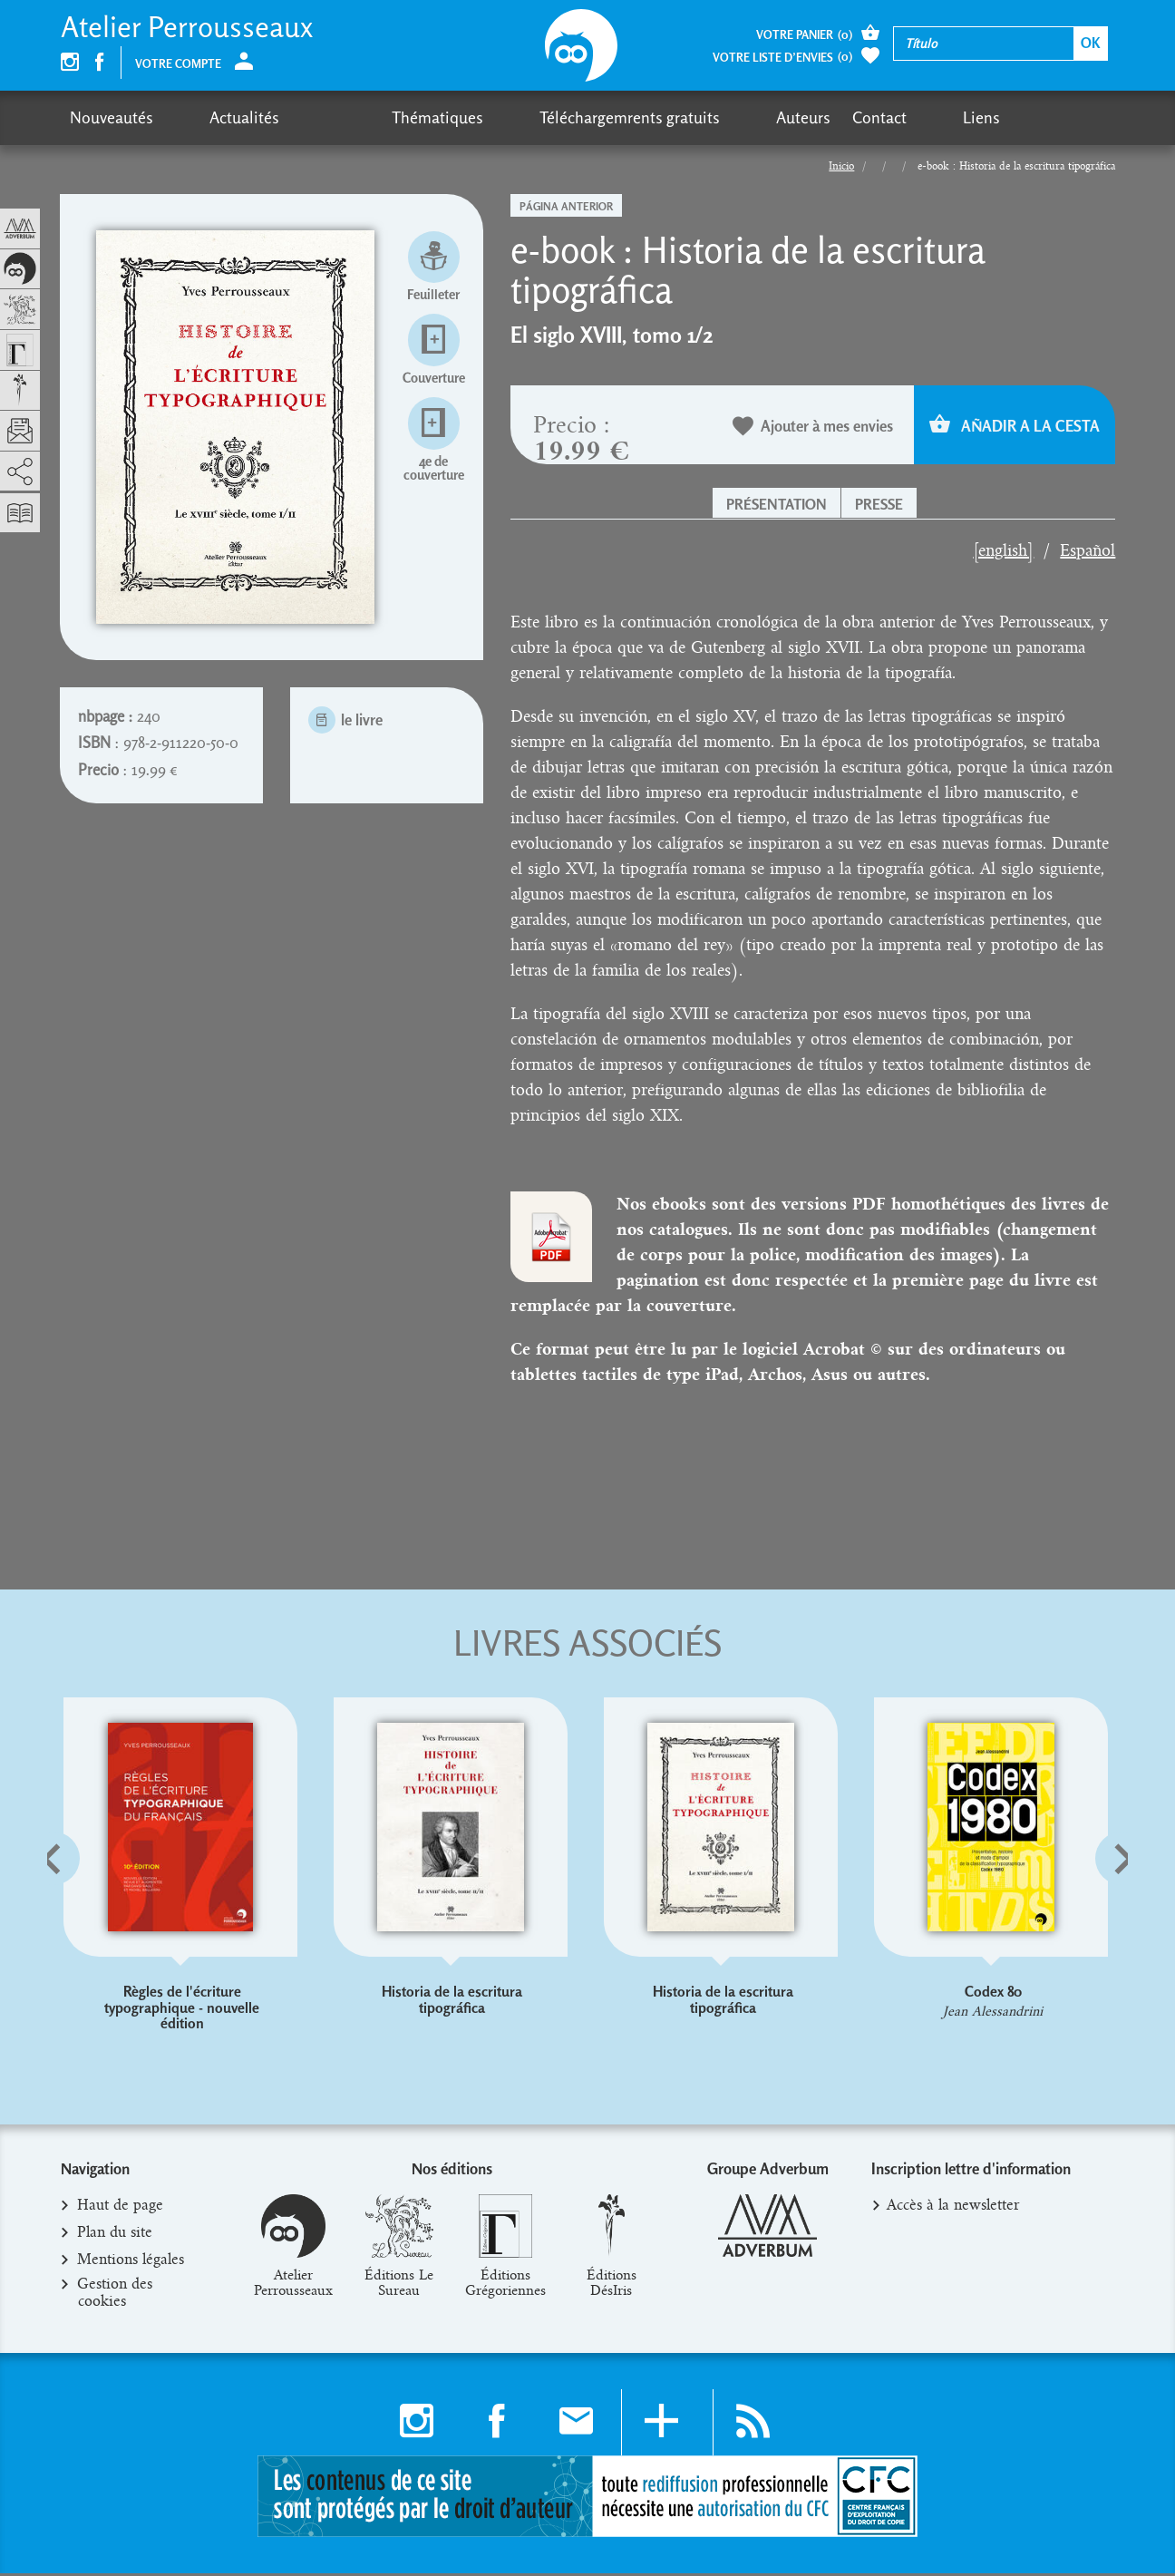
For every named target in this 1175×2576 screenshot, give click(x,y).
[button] (83, 1903)
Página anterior (566, 206)
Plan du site (115, 2236)
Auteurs (631, 117)
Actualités (210, 117)
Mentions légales (131, 2263)
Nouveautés (111, 117)
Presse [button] (879, 504)
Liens (774, 117)
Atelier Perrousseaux (187, 27)
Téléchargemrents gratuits (492, 117)
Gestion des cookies (115, 2296)
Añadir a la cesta (1014, 424)
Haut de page (120, 2209)
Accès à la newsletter (953, 2209)
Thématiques (334, 117)
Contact (707, 117)
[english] (1003, 550)
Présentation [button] (776, 504)
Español (1087, 550)
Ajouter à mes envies (813, 426)
